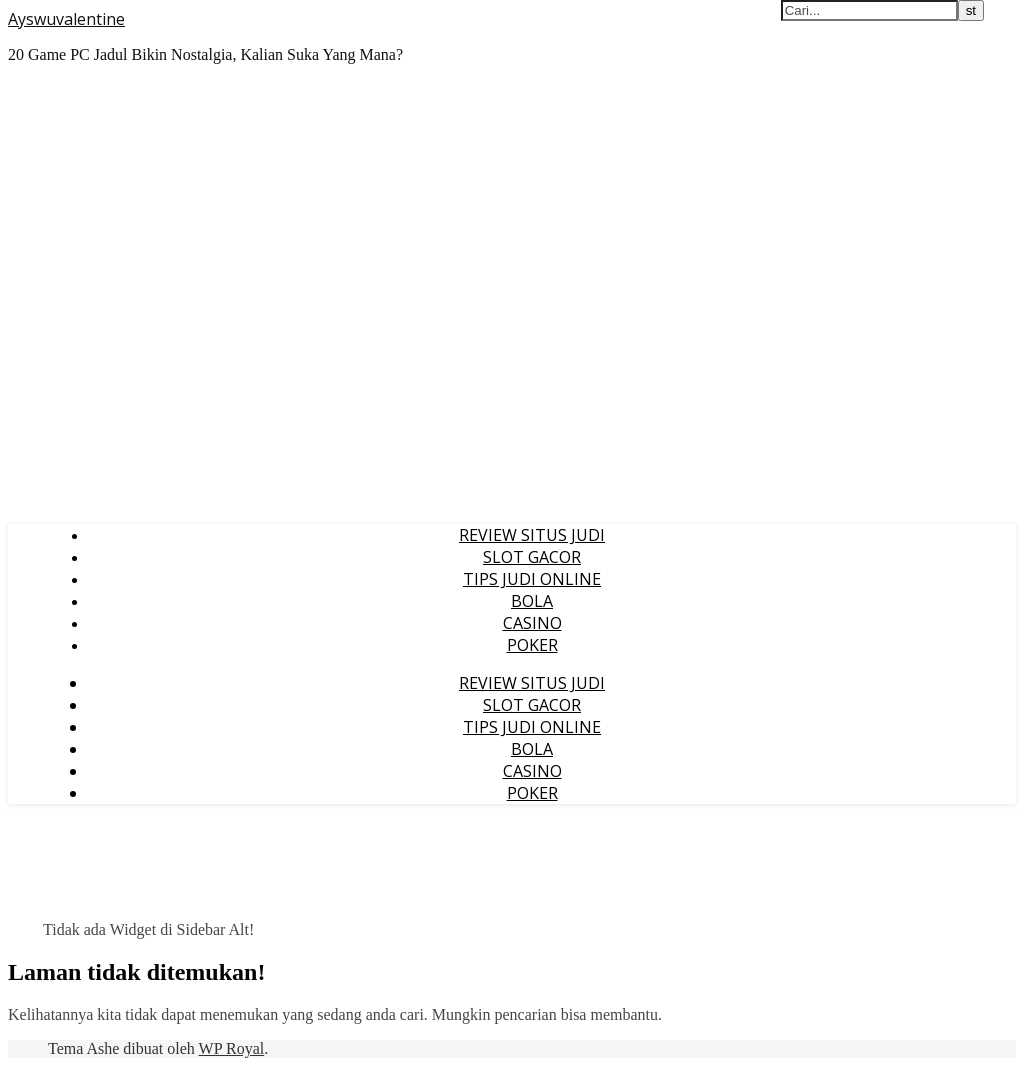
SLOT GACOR (532, 557)
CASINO (532, 623)
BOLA (532, 601)
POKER (532, 645)
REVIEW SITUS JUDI (532, 535)
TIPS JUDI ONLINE (532, 579)
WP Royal (232, 1048)
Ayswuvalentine (66, 19)
